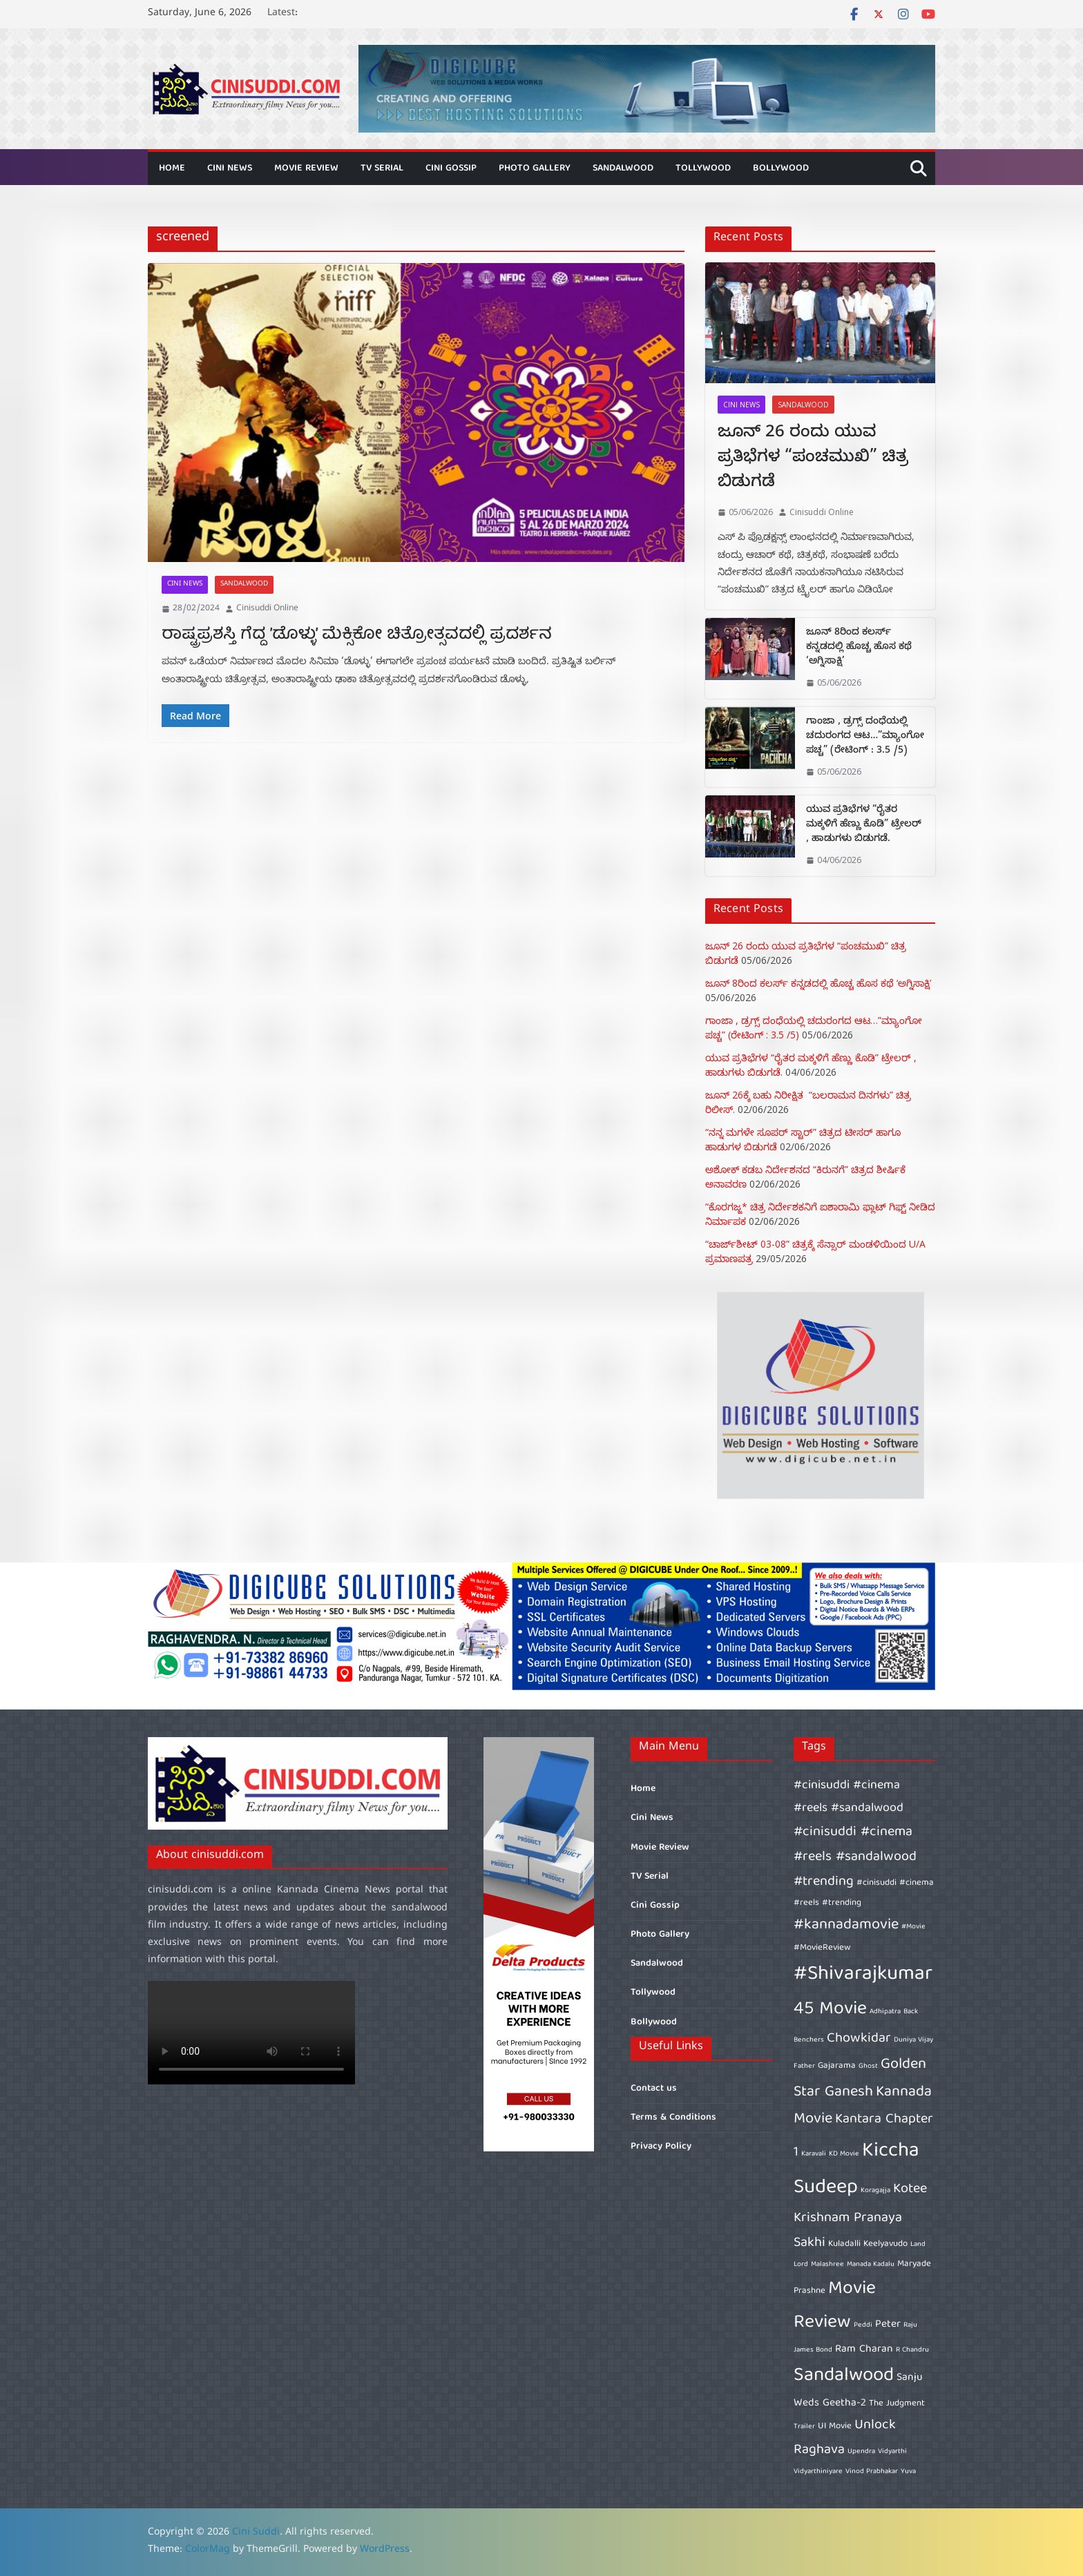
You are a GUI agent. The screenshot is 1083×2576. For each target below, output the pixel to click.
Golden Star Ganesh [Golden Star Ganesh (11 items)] (860, 2078)
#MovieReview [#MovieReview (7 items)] (822, 1948)
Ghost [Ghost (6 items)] (868, 2066)
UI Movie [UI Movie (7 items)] (835, 2426)
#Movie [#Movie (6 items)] (913, 1927)
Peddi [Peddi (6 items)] (863, 2325)
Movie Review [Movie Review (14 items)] (835, 2305)
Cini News (229, 168)
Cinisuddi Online (267, 608)
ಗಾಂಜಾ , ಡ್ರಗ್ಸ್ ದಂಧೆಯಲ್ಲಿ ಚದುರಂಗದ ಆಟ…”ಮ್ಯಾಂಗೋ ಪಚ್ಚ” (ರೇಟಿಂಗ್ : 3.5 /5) (865, 737)
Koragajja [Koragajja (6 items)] (875, 2191)
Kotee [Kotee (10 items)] (910, 2189)
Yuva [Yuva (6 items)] (908, 2472)
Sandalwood (623, 168)
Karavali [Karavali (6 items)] (813, 2154)
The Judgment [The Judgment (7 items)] (897, 2404)
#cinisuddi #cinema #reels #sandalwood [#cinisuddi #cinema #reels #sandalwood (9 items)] (848, 1797)
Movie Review (306, 168)
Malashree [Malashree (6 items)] (827, 2264)
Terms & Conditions (673, 2117)
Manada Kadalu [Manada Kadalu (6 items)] (870, 2264)
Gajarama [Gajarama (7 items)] (837, 2066)
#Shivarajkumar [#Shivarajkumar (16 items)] (863, 1975)
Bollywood (781, 168)
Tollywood (703, 168)
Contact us (654, 2088)
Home (172, 168)
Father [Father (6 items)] (804, 2066)
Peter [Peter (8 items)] (888, 2324)
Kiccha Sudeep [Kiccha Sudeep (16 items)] (856, 2169)
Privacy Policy (661, 2146)
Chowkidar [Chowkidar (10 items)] (859, 2038)
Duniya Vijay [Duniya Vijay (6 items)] (913, 2040)
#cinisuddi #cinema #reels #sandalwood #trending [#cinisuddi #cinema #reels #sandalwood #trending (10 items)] (855, 1857)
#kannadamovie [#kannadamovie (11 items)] (846, 1925)
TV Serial (382, 168)
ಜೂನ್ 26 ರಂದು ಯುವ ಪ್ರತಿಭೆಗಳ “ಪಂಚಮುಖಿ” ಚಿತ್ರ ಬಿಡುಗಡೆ (813, 459)
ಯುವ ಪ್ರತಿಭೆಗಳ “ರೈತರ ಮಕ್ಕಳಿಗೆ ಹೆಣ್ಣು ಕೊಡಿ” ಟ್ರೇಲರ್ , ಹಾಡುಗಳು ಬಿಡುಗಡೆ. (863, 825)
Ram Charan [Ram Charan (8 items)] (864, 2349)
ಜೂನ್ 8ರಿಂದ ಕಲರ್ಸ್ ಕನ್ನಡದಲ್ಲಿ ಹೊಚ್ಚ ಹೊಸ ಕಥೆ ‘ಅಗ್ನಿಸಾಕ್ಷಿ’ (859, 648)
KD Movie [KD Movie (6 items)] (844, 2154)
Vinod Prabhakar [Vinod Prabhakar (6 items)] (871, 2472)
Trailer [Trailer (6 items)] (804, 2427)
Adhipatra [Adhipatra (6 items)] (885, 2012)
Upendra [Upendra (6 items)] (861, 2452)
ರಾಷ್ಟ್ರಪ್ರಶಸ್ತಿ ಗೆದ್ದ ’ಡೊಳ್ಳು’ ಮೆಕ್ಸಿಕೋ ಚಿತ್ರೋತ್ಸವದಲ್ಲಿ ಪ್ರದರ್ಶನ (357, 635)
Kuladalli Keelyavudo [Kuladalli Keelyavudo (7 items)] (868, 2244)
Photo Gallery (535, 168)
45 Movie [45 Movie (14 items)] (830, 2009)
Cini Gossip (451, 168)
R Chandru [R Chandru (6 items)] (912, 2350)
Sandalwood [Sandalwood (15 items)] (844, 2376)
